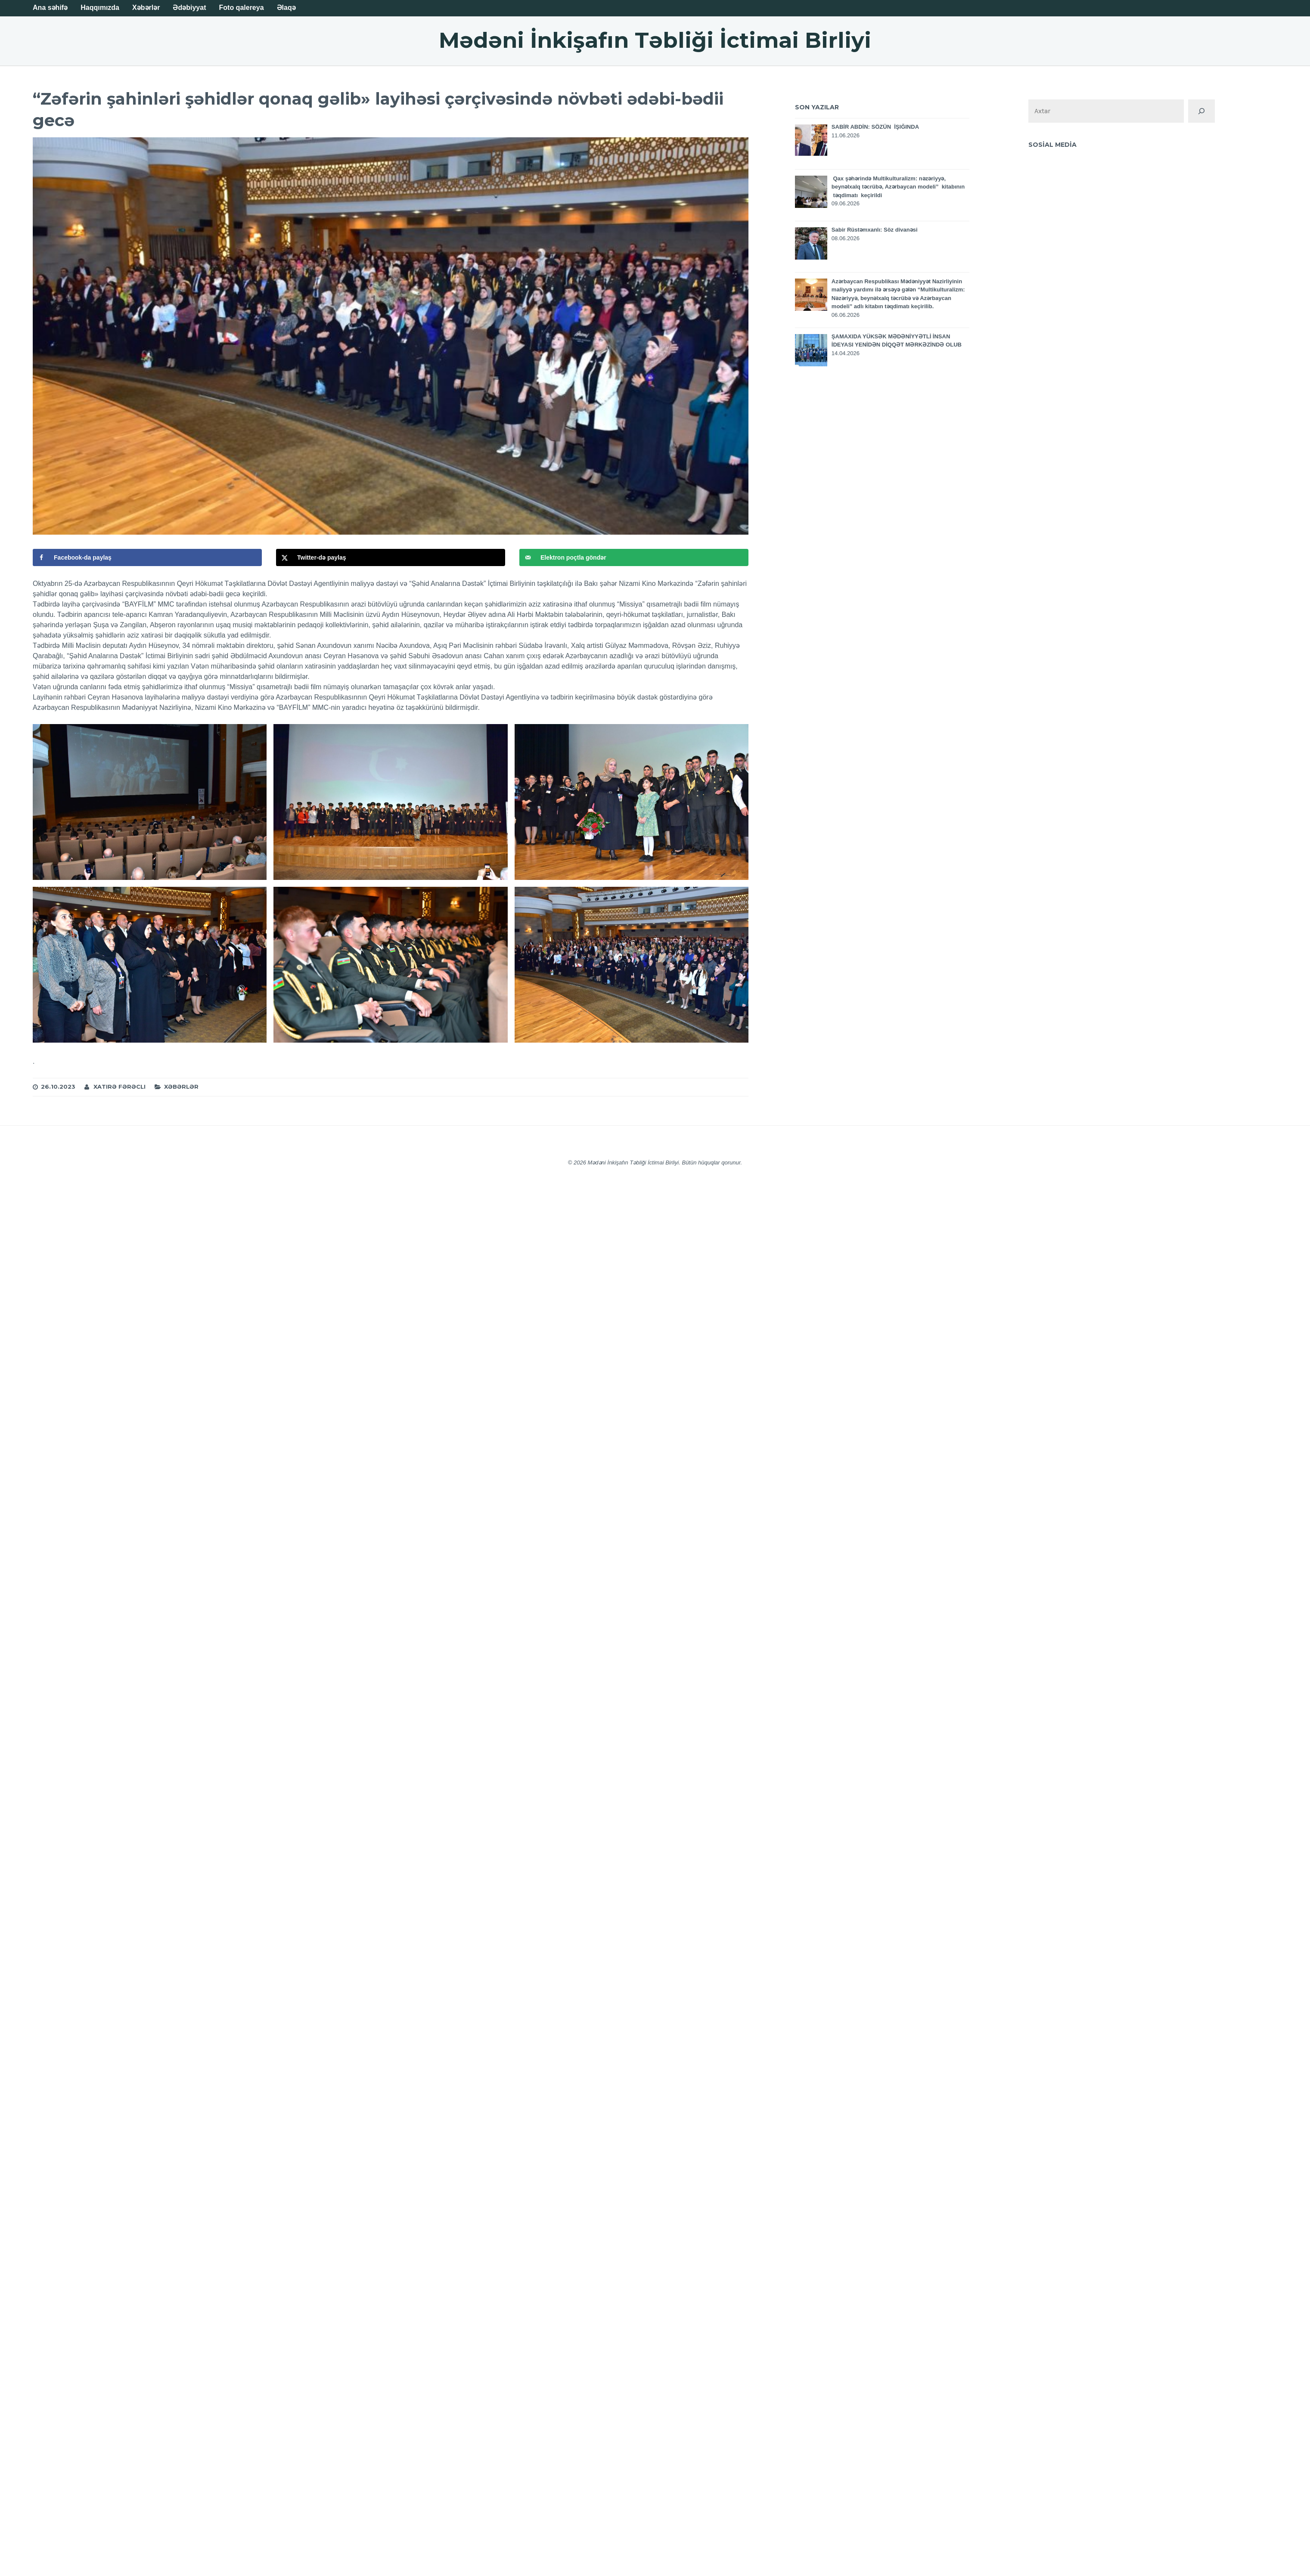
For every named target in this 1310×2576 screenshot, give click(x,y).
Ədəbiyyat (189, 7)
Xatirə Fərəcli (119, 1086)
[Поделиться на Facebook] (147, 557)
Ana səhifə (50, 7)
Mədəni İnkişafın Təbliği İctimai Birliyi (655, 40)
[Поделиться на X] (390, 557)
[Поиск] (1201, 111)
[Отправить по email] (633, 557)
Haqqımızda (100, 7)
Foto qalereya (241, 7)
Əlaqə (286, 7)
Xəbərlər (146, 7)
